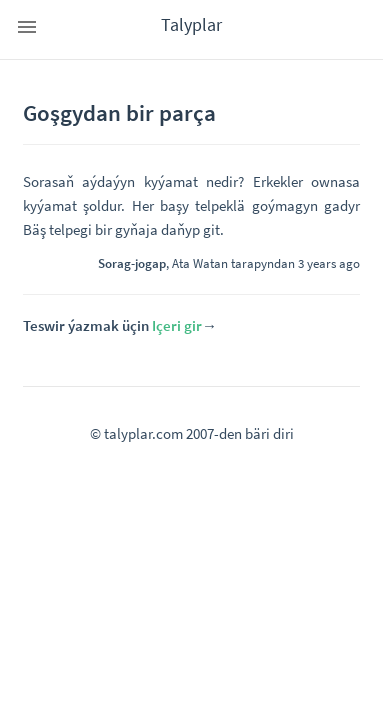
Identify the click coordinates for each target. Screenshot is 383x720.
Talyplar (191, 24)
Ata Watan (200, 263)
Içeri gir (177, 325)
